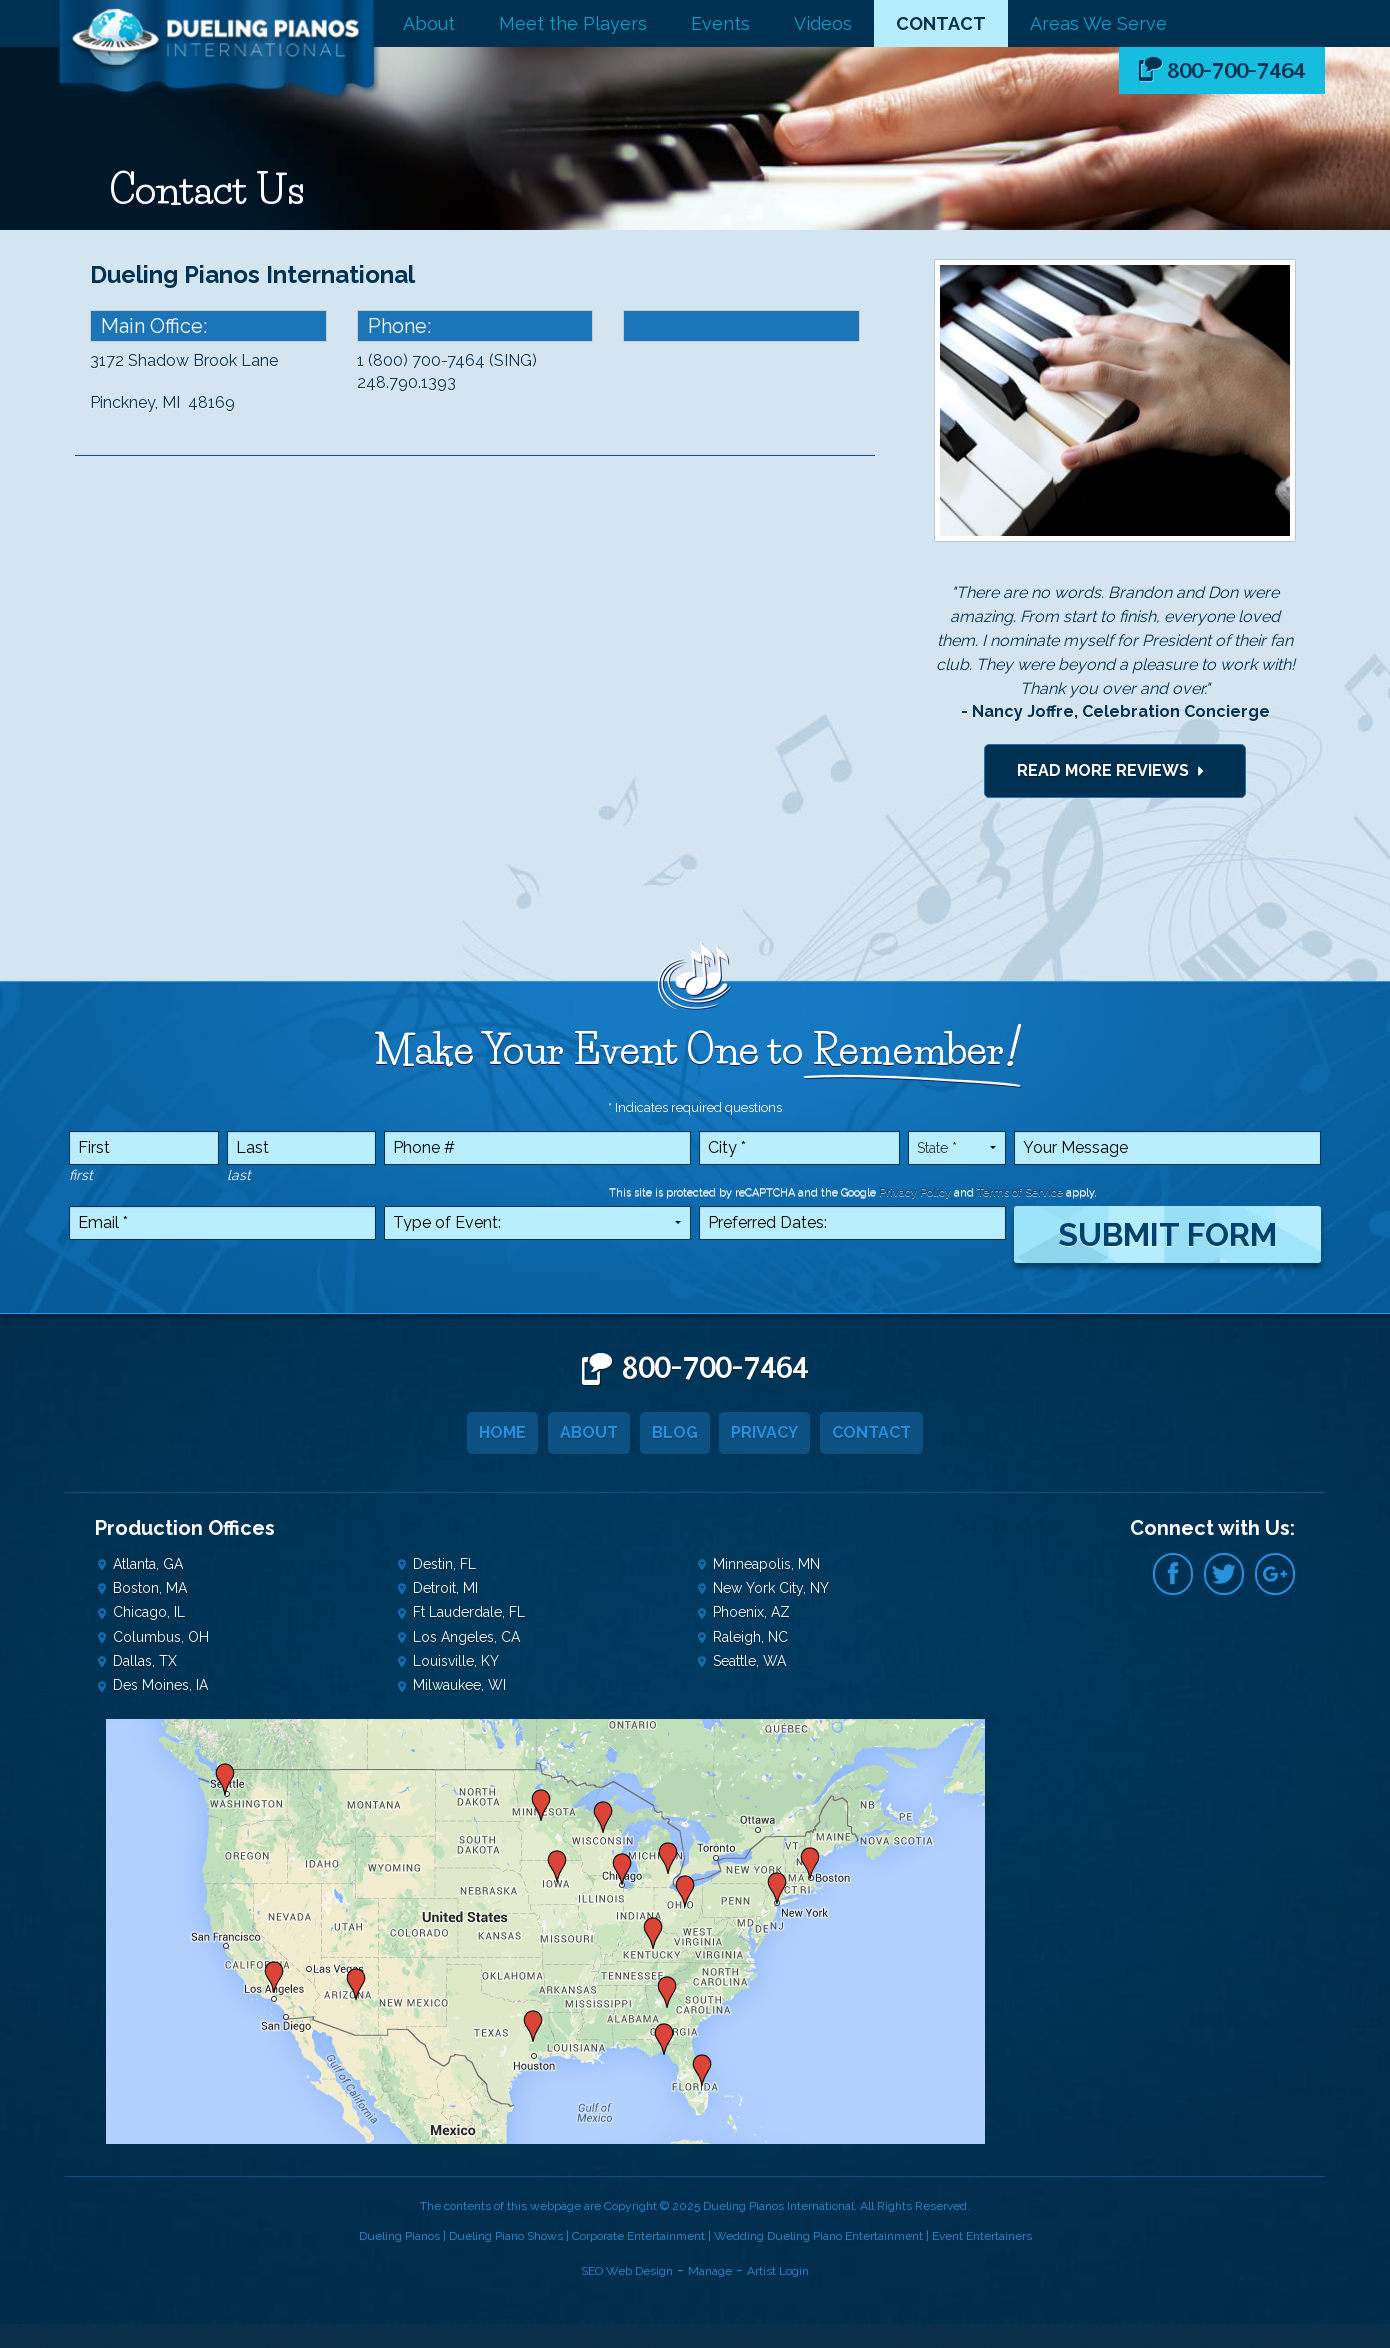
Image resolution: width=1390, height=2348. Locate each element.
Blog (675, 1432)
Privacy (765, 1432)
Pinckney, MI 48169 (162, 402)
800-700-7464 (1236, 70)
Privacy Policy (915, 1192)
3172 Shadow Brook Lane (184, 360)
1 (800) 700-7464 (421, 360)
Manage (710, 2271)
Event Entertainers (982, 2236)
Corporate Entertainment (640, 2236)
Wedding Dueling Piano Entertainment (818, 2236)
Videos (823, 23)
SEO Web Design (627, 2271)
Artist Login (778, 2271)
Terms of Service (1020, 1192)
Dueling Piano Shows (506, 2236)
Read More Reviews (1115, 770)
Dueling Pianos (399, 2236)
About (429, 23)
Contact (941, 23)
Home (502, 1432)
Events (720, 23)
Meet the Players (573, 23)
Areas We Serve (1098, 23)
